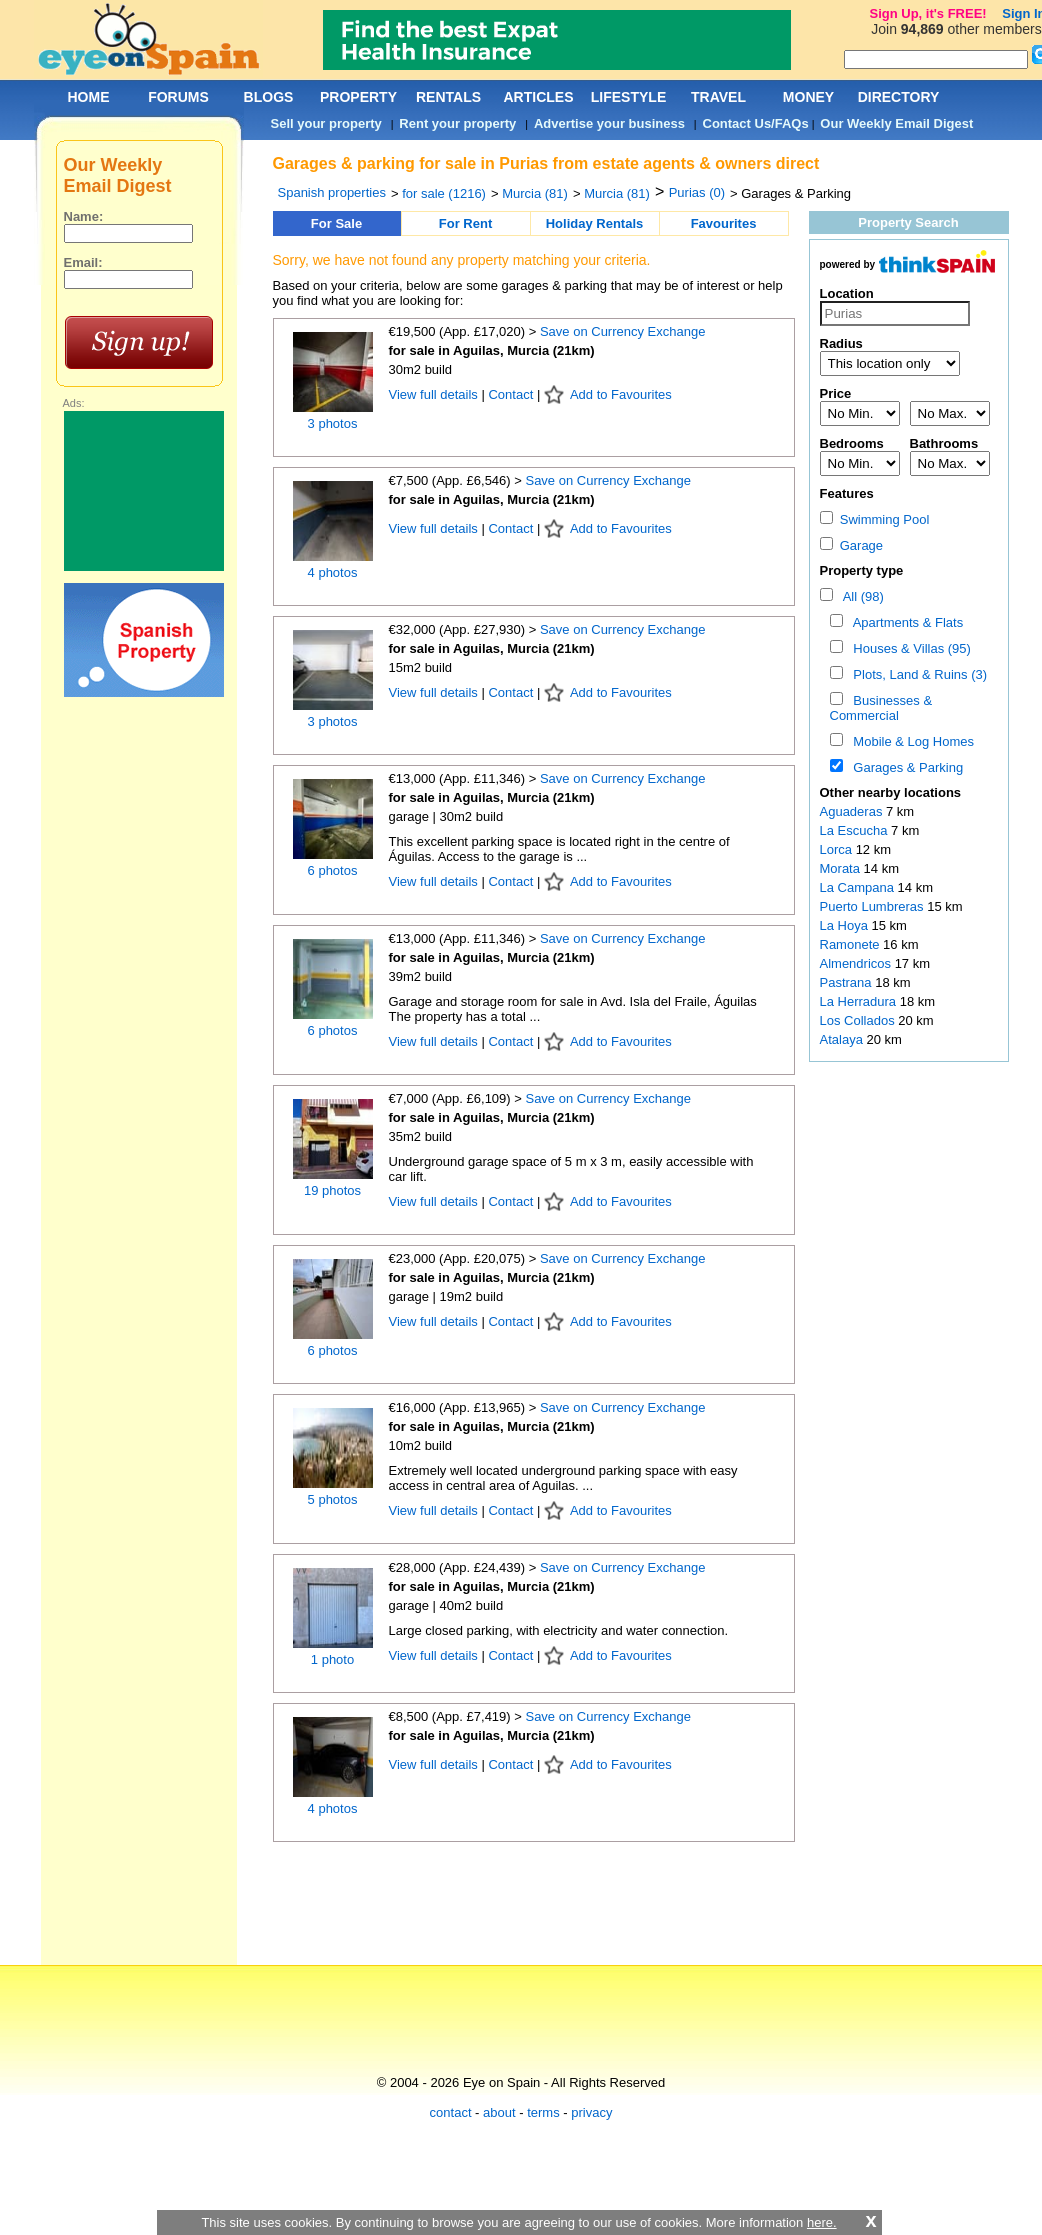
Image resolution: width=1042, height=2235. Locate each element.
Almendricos (857, 963)
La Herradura (860, 1001)
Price (836, 393)
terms (543, 2112)
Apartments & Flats (904, 622)
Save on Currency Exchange (622, 331)
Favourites (724, 223)
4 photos (333, 572)
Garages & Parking (904, 767)
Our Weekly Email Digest (896, 123)
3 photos (333, 423)
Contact (510, 394)
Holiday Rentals (595, 223)
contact (451, 2112)
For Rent (465, 223)
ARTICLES (539, 97)
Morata (842, 868)
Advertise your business (609, 123)
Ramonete (852, 944)
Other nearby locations (891, 792)
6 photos (333, 870)
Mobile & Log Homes (910, 741)
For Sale (336, 223)
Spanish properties (332, 192)
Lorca (838, 849)
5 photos (333, 1499)
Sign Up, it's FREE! (927, 13)
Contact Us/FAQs (756, 123)
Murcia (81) (535, 193)
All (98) (860, 596)
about (499, 2112)
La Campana (859, 887)
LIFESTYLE (628, 97)
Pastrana (848, 982)
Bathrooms (944, 443)
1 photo (332, 1659)
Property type (862, 570)
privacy (591, 2112)
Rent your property (457, 123)
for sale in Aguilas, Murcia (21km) (492, 350)
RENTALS (448, 97)
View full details (435, 394)
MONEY (808, 97)
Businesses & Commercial (881, 708)
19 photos (332, 1190)
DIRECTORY (899, 97)
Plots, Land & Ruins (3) (916, 674)
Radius (841, 343)
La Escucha (856, 830)
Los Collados (859, 1020)
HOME (89, 97)
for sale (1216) (444, 193)
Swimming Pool (875, 519)
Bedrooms (852, 443)
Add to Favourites (621, 394)
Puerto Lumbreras (874, 906)
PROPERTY (358, 97)
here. (822, 2222)
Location (847, 293)
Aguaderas (853, 811)
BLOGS (269, 97)
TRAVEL (718, 97)
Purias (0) (697, 192)
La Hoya (846, 925)
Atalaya (843, 1039)
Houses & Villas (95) (908, 648)
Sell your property (326, 123)
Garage (852, 545)
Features (847, 493)
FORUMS (178, 97)
